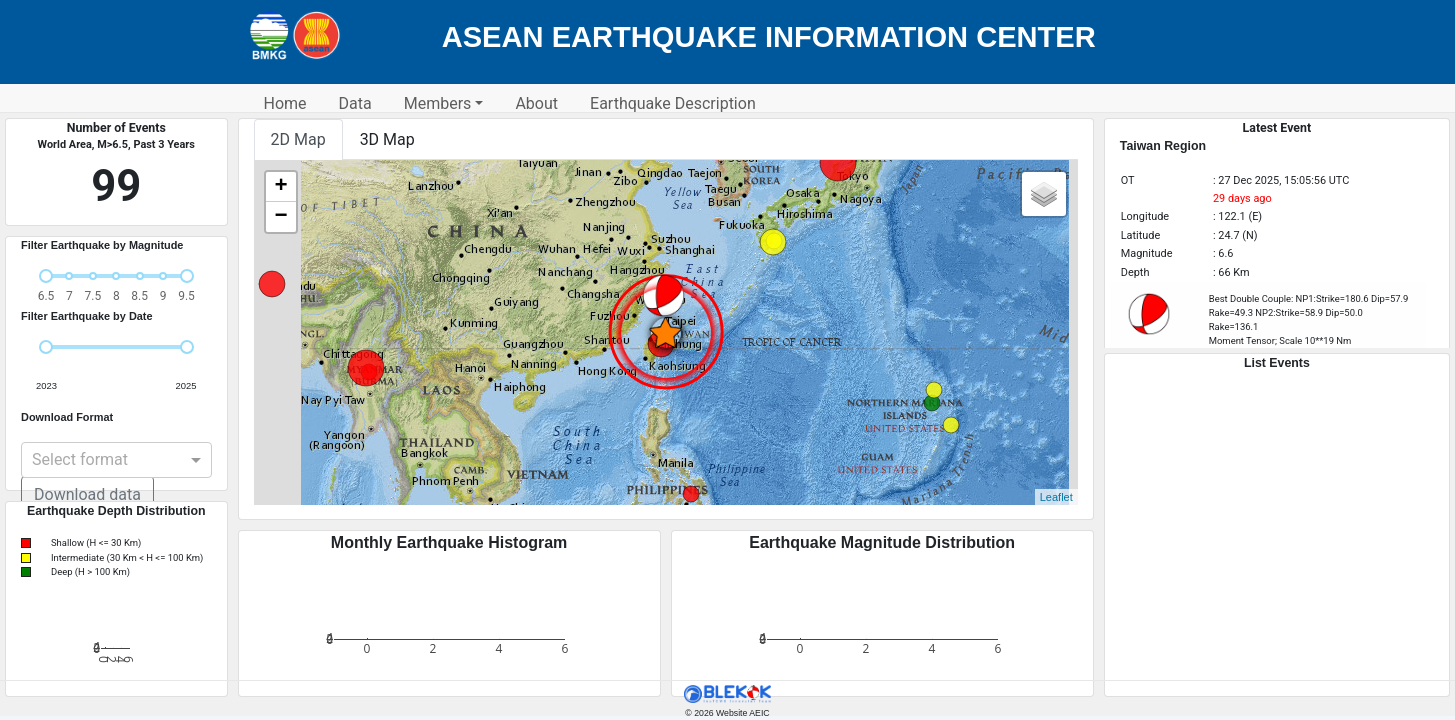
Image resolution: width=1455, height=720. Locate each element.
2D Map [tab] (298, 139)
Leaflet (1056, 497)
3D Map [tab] (387, 139)
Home (285, 103)
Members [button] (438, 103)
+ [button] (280, 187)
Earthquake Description (673, 103)
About (536, 103)
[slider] (46, 276)
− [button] (280, 217)
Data (355, 103)
